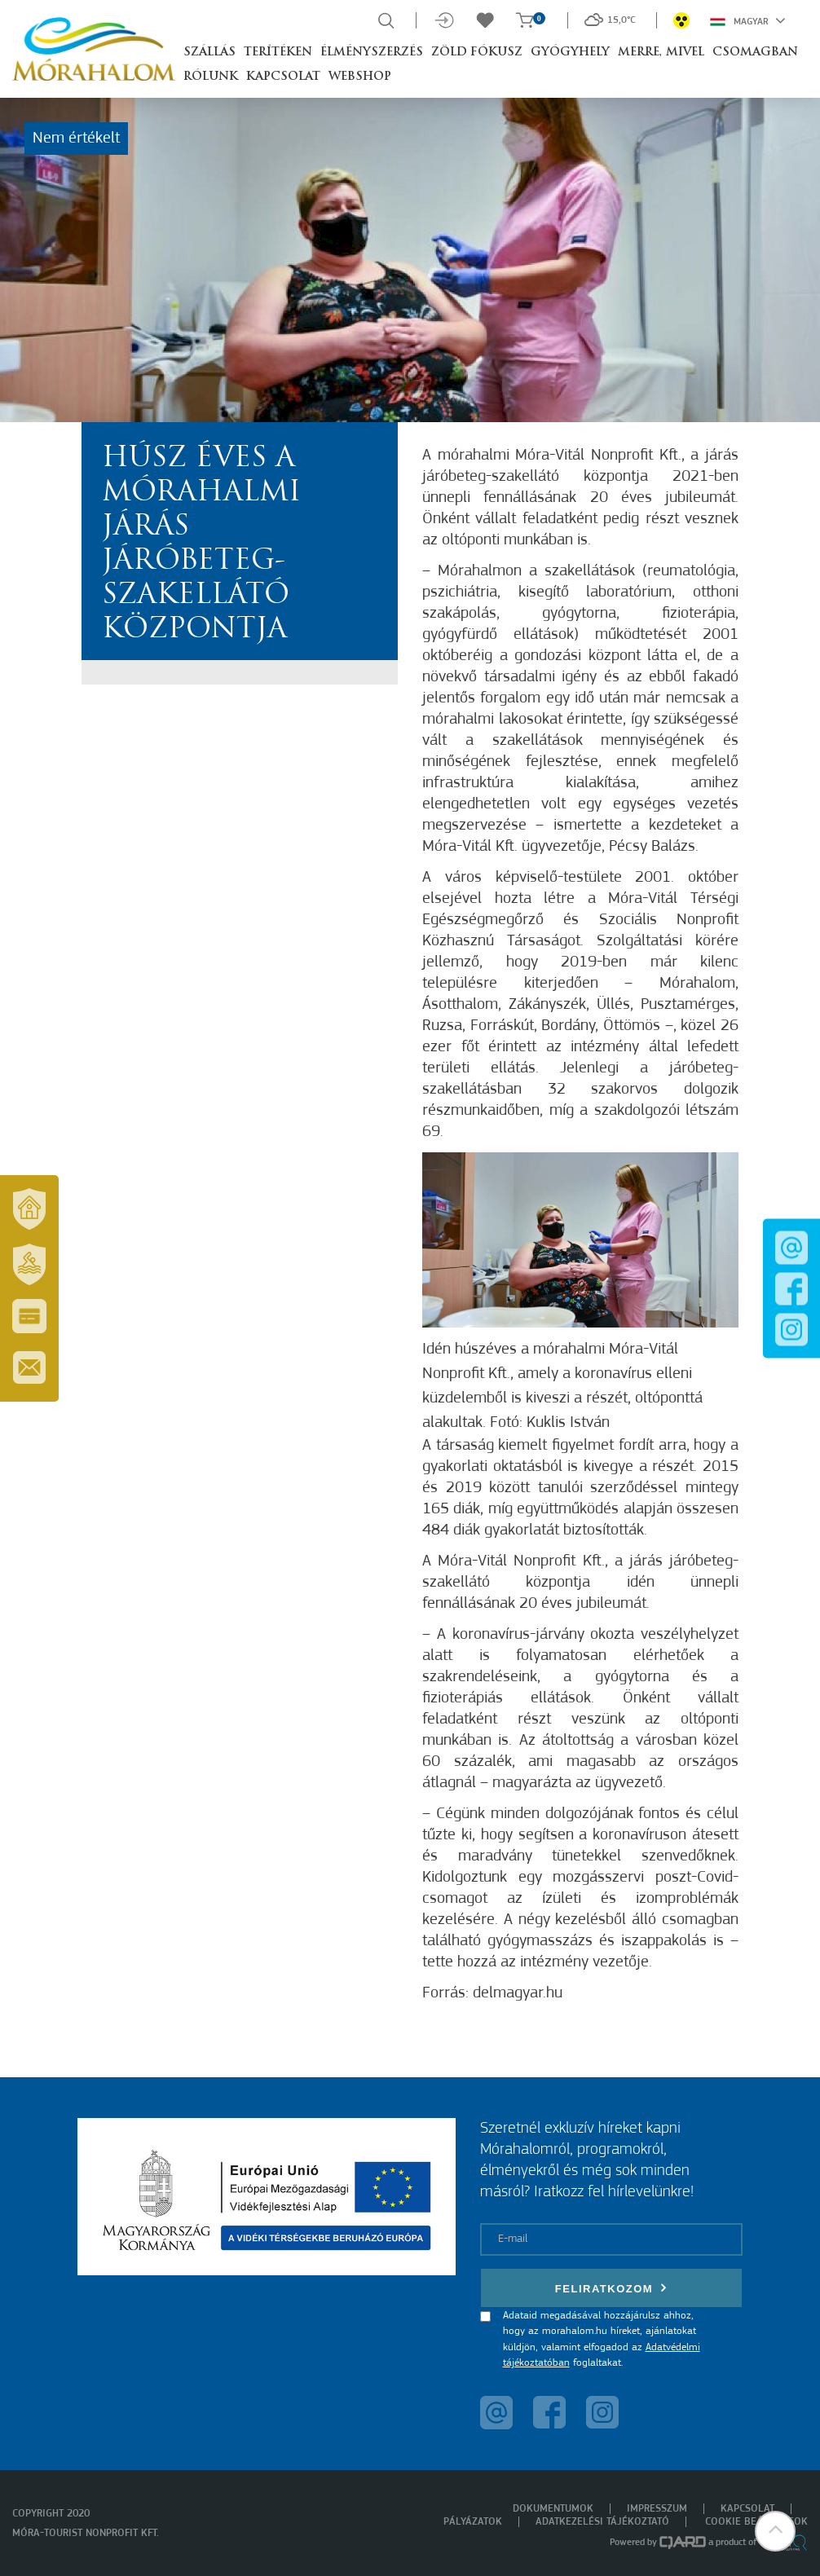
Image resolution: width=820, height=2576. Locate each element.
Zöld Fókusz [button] (476, 52)
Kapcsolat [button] (283, 77)
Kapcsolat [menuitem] (747, 2508)
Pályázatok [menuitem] (472, 2522)
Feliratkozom (611, 2288)
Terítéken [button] (278, 52)
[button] (775, 2531)
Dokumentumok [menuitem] (553, 2508)
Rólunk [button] (210, 77)
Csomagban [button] (755, 52)
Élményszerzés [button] (371, 52)
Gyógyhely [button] (570, 52)
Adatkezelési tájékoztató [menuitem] (602, 2522)
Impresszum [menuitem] (657, 2508)
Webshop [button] (359, 77)
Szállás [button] (209, 52)
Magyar (748, 20)
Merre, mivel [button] (661, 52)
